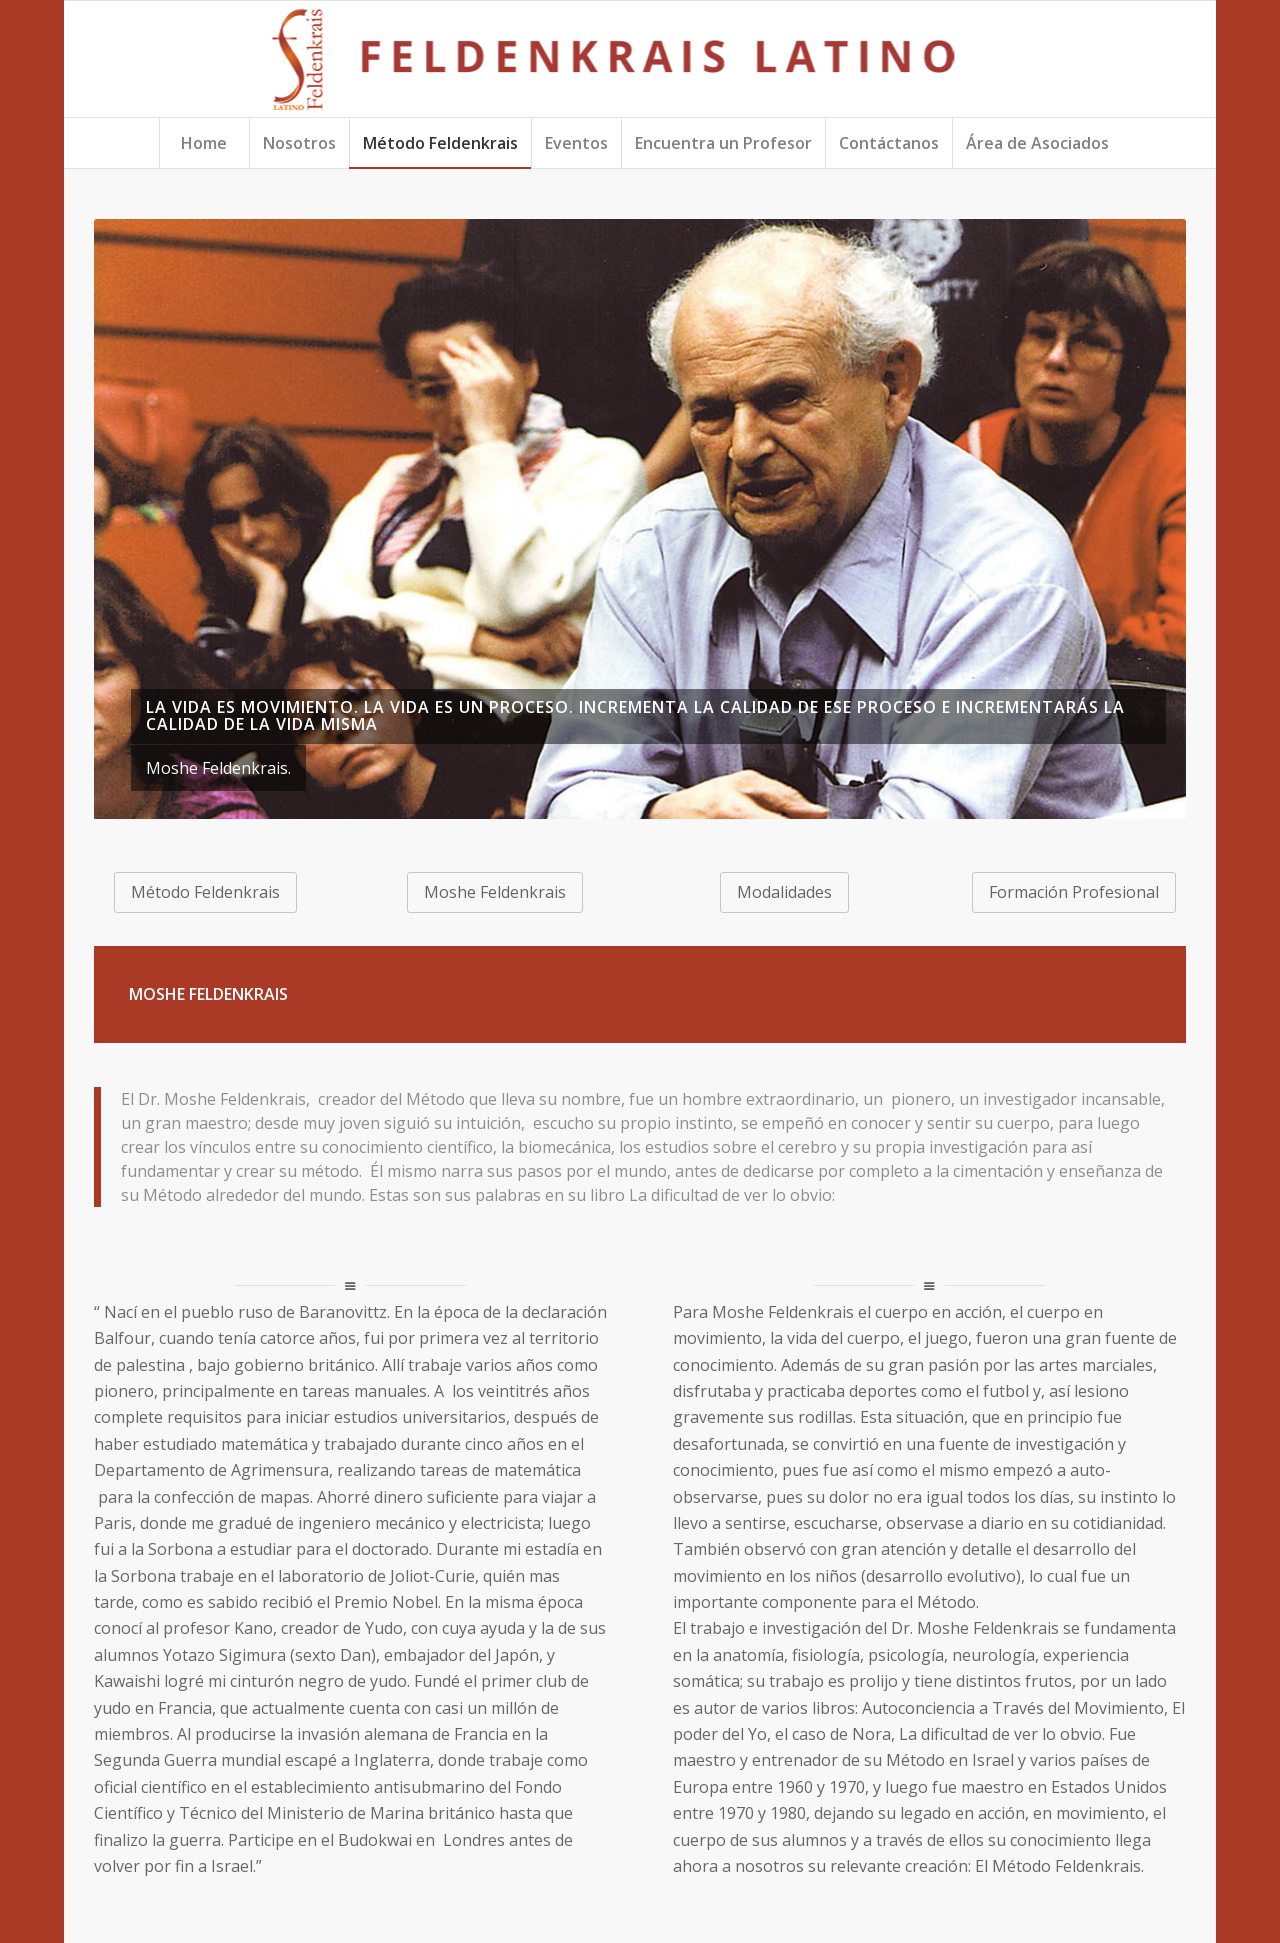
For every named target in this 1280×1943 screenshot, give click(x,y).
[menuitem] (204, 143)
